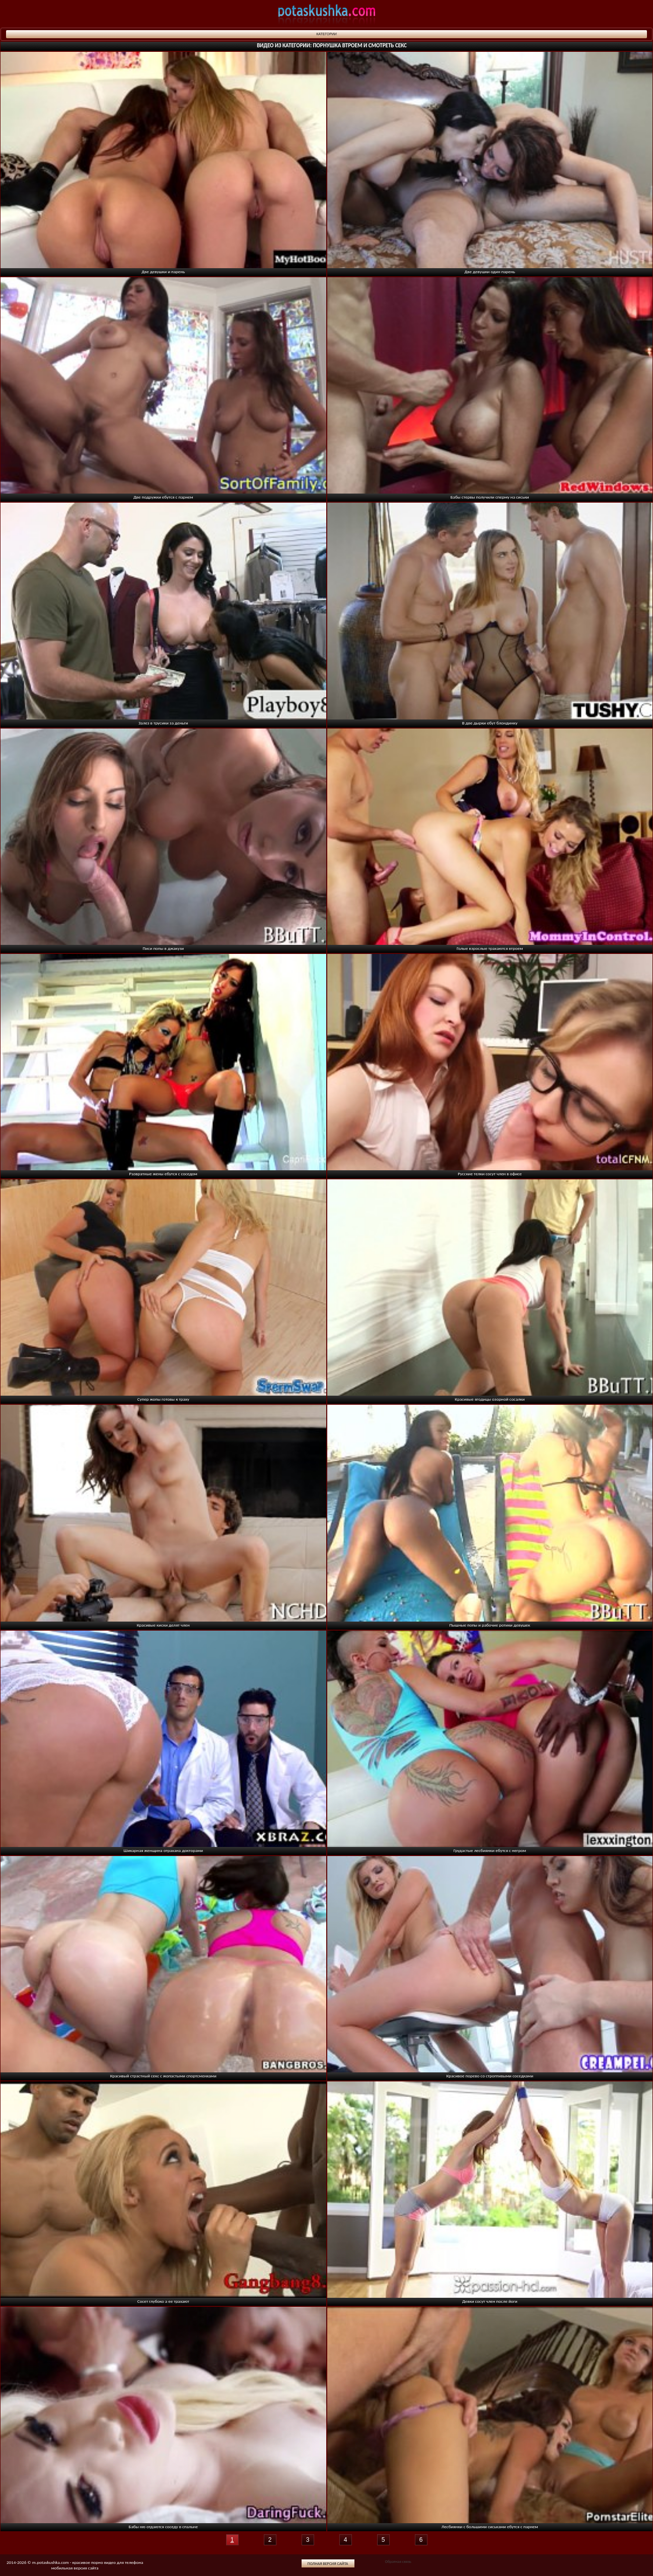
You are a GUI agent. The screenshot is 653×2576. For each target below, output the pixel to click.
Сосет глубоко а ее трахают (163, 2301)
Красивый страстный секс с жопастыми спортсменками (163, 2075)
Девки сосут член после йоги (490, 2301)
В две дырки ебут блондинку (490, 723)
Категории (326, 34)
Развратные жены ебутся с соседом (163, 1173)
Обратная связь (398, 2561)
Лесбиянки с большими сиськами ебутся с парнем (490, 2526)
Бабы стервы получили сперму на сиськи (490, 497)
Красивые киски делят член (163, 1625)
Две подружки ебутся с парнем (163, 497)
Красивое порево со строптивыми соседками (489, 2075)
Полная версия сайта (328, 2563)
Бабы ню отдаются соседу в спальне (163, 2526)
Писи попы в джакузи (163, 948)
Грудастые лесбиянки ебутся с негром (490, 1850)
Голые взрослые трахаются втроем (490, 948)
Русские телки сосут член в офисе (490, 1173)
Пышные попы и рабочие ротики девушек (490, 1625)
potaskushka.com (327, 14)
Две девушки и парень (163, 271)
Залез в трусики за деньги (163, 723)
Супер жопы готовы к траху (163, 1399)
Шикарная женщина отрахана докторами (163, 1850)
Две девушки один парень (490, 271)
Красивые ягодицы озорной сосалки (490, 1399)
